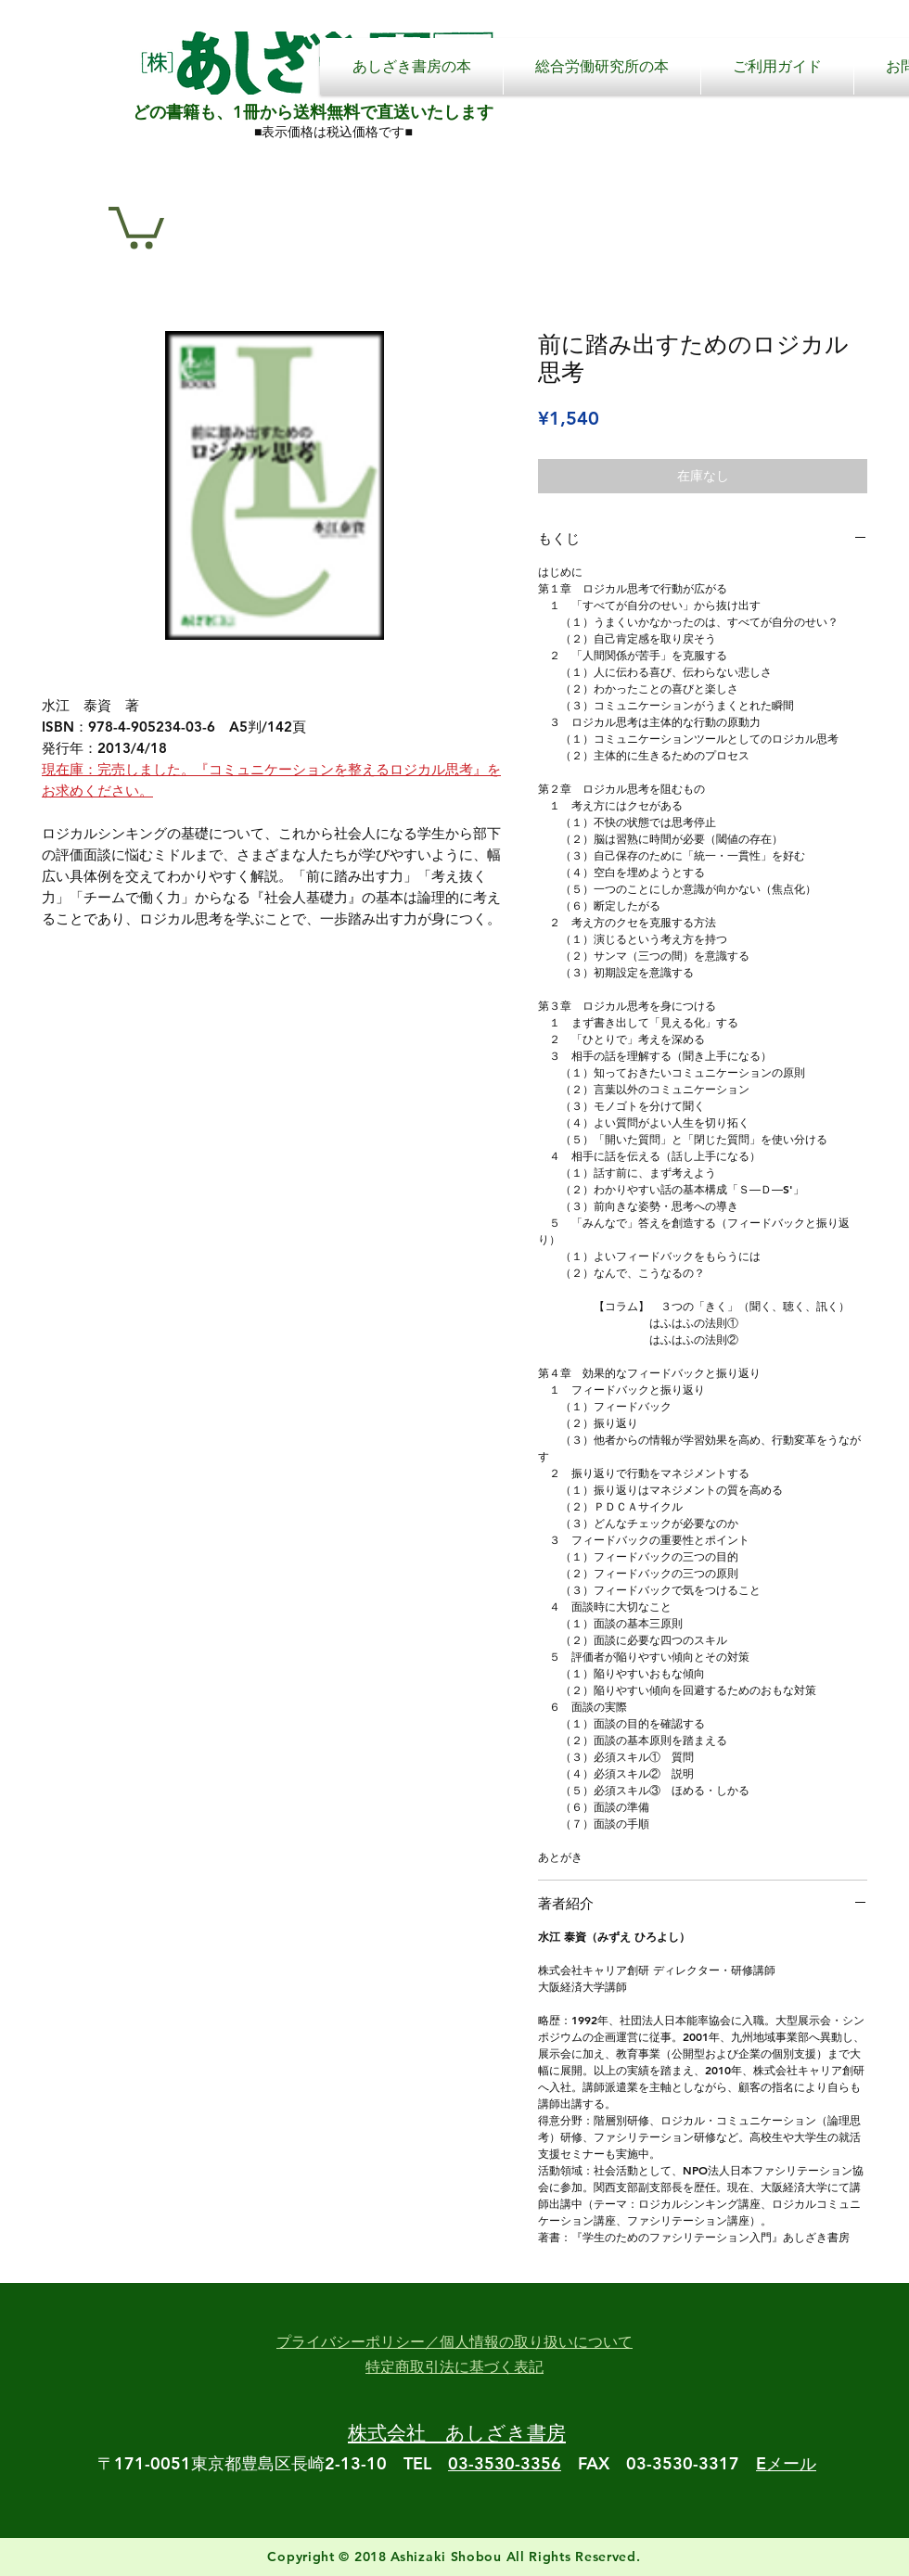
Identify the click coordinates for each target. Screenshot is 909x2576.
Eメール (786, 2463)
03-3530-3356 (504, 2463)
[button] (136, 225)
